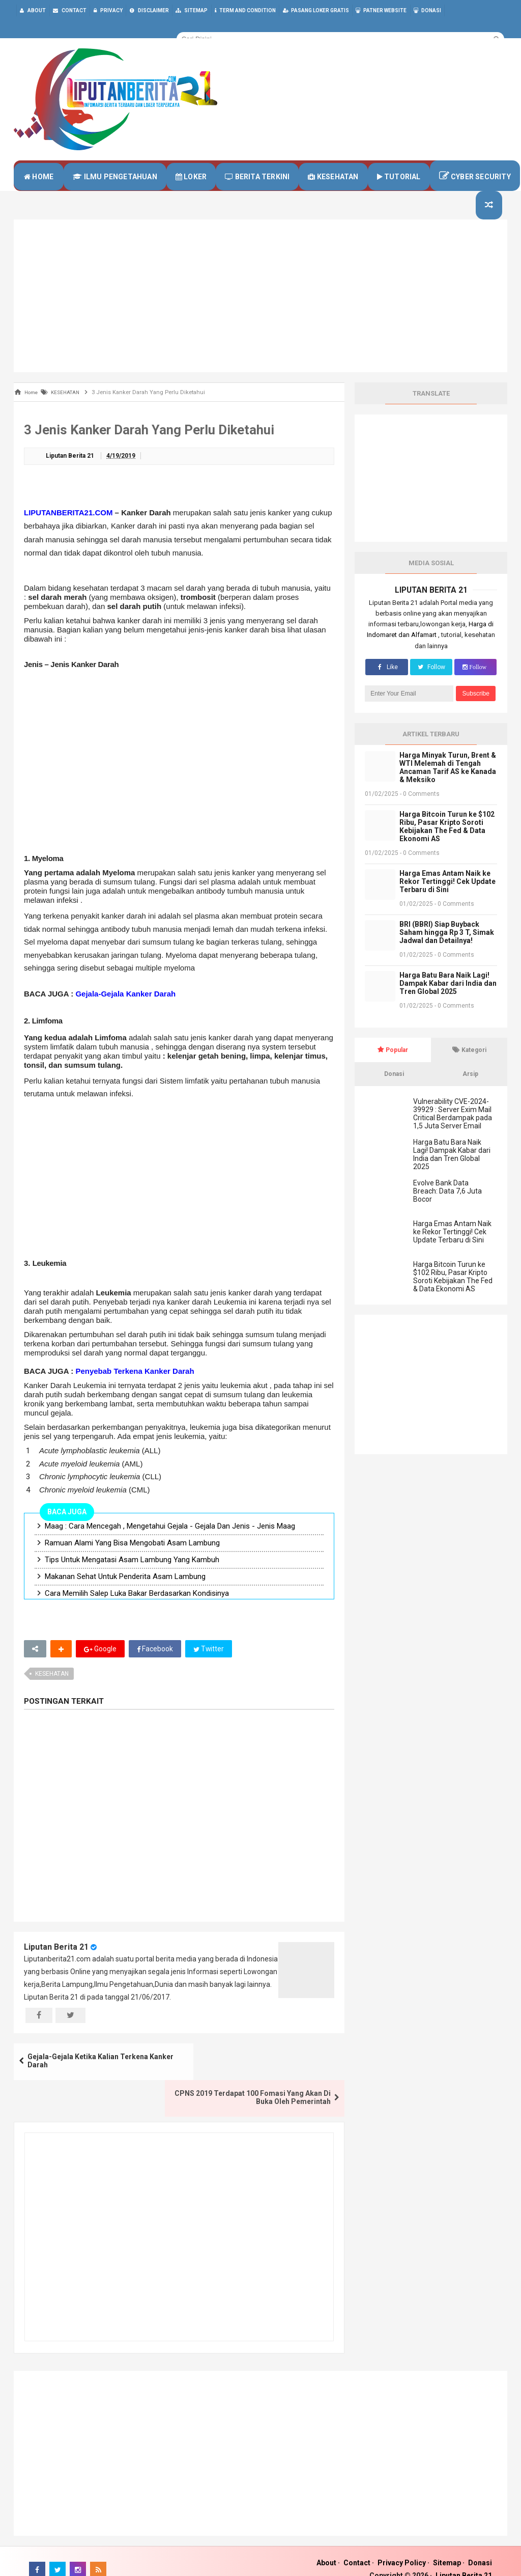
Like (386, 686)
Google (100, 1669)
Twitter (208, 1669)
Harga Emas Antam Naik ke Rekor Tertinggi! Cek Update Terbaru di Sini (447, 901)
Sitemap (447, 2546)
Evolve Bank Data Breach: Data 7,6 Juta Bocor (447, 1211)
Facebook (155, 1669)
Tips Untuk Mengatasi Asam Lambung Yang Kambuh (132, 1580)
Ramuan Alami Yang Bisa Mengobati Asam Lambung (132, 1563)
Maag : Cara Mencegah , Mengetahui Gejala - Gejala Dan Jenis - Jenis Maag (170, 1546)
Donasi (480, 2546)
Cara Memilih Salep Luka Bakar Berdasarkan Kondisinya (137, 1613)
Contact (356, 2546)
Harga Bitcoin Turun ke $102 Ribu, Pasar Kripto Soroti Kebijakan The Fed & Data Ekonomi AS (447, 846)
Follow (431, 686)
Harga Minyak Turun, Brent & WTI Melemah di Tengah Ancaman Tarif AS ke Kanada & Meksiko (447, 787)
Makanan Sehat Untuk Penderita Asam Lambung (125, 1596)
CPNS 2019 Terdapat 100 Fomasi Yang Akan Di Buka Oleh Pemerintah (264, 2082)
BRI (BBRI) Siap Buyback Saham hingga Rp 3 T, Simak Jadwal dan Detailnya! (446, 952)
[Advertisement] (260, 316)
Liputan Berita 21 (56, 1967)
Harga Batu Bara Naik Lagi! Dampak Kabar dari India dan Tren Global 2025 (448, 1003)
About (326, 2546)
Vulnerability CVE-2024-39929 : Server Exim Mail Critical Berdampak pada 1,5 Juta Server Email (452, 1133)
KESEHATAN (52, 1694)
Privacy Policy (402, 2546)
